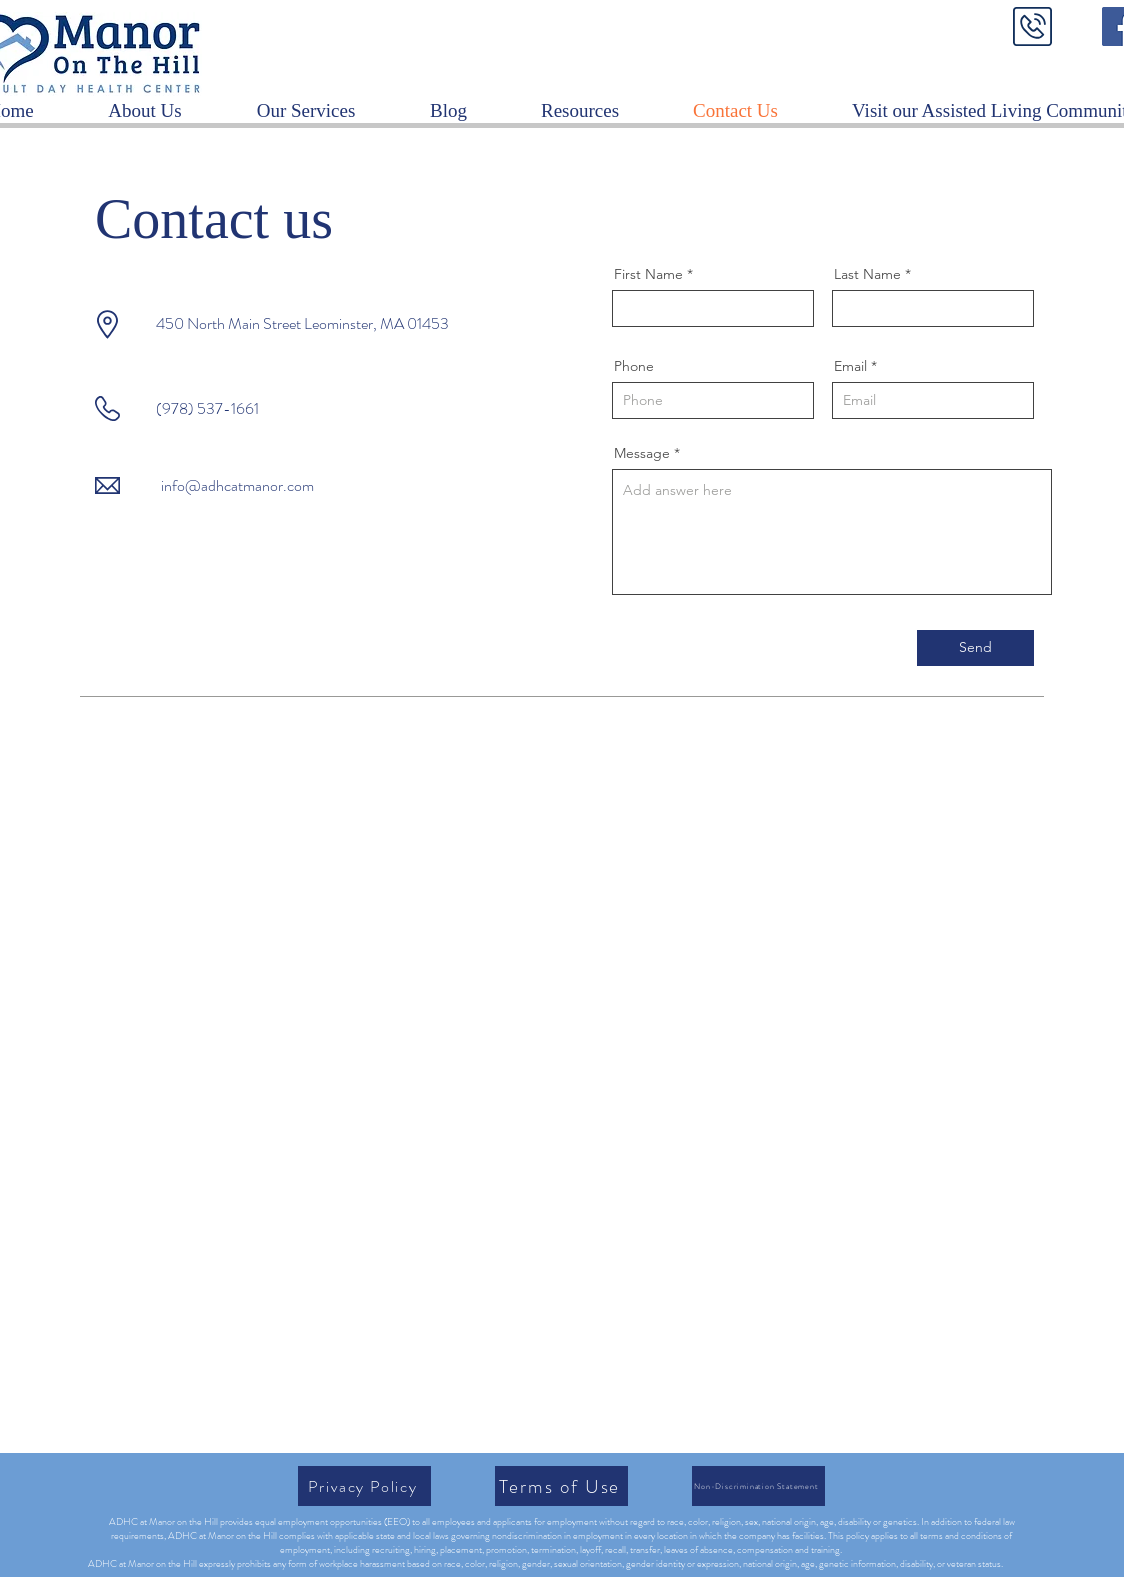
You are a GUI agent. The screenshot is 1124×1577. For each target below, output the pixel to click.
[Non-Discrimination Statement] (758, 1486)
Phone (634, 366)
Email (850, 366)
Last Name (867, 274)
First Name (648, 274)
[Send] (975, 648)
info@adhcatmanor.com (237, 485)
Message (642, 453)
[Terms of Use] (561, 1486)
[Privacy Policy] (364, 1486)
